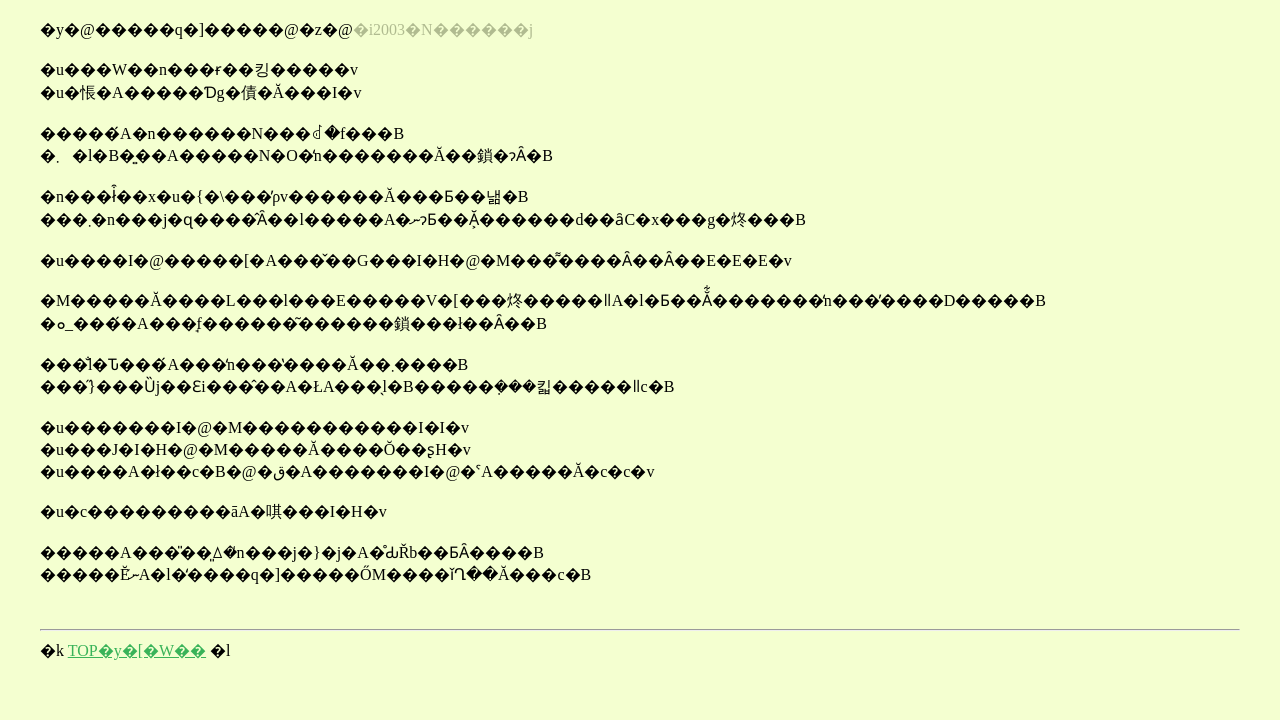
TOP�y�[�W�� (137, 650)
